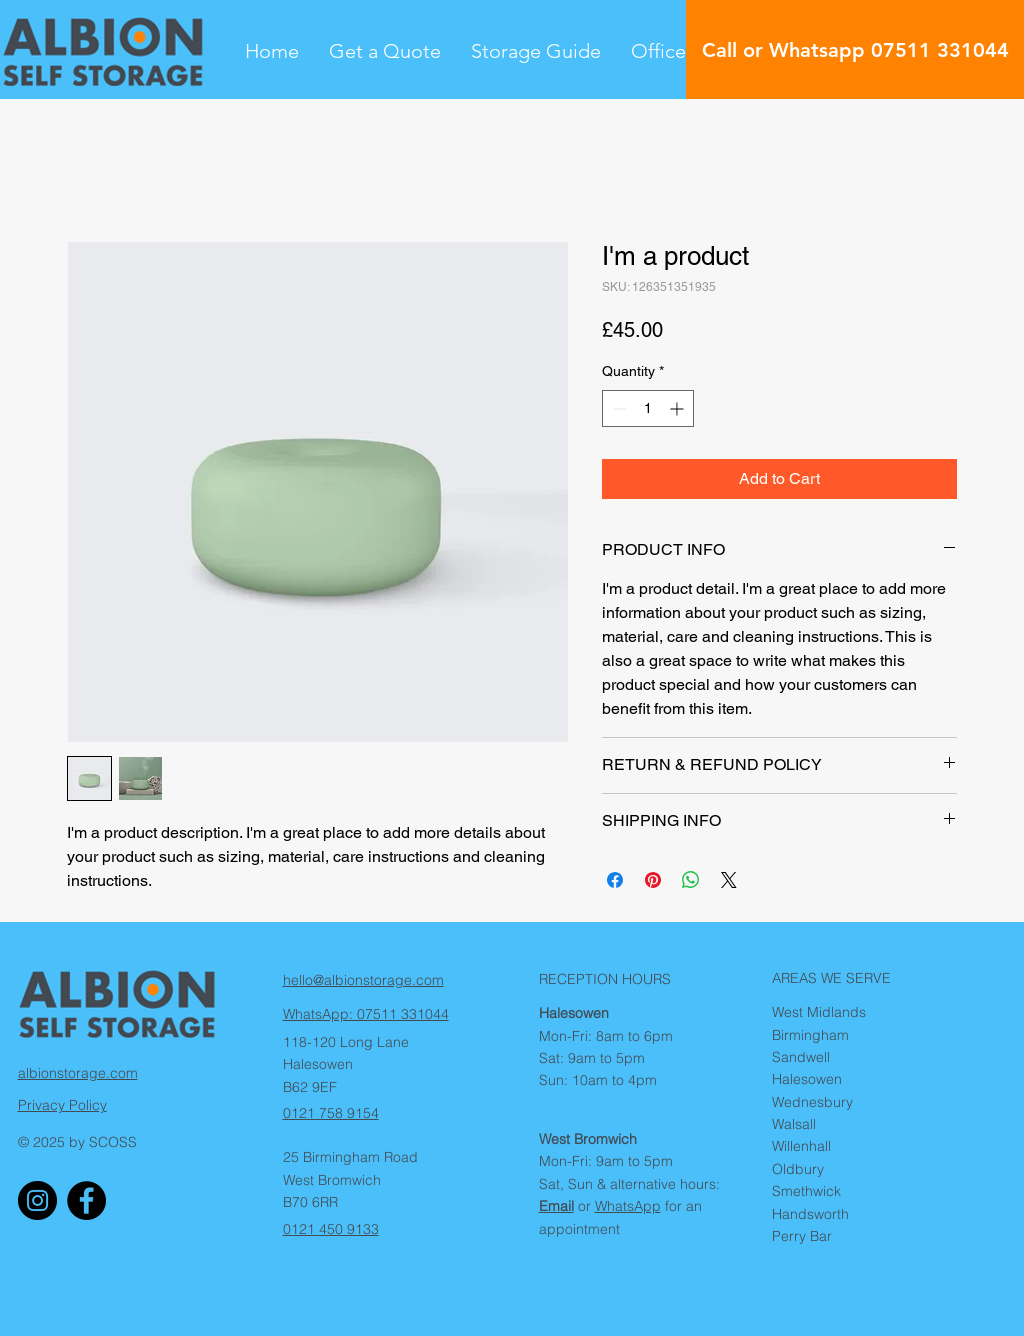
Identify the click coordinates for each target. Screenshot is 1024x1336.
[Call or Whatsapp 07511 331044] (855, 49)
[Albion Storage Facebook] (86, 1200)
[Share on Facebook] (615, 880)
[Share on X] (729, 880)
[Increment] (678, 408)
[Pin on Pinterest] (653, 880)
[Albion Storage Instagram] (37, 1200)
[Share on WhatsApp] (691, 880)
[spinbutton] (648, 408)
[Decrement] (617, 408)
